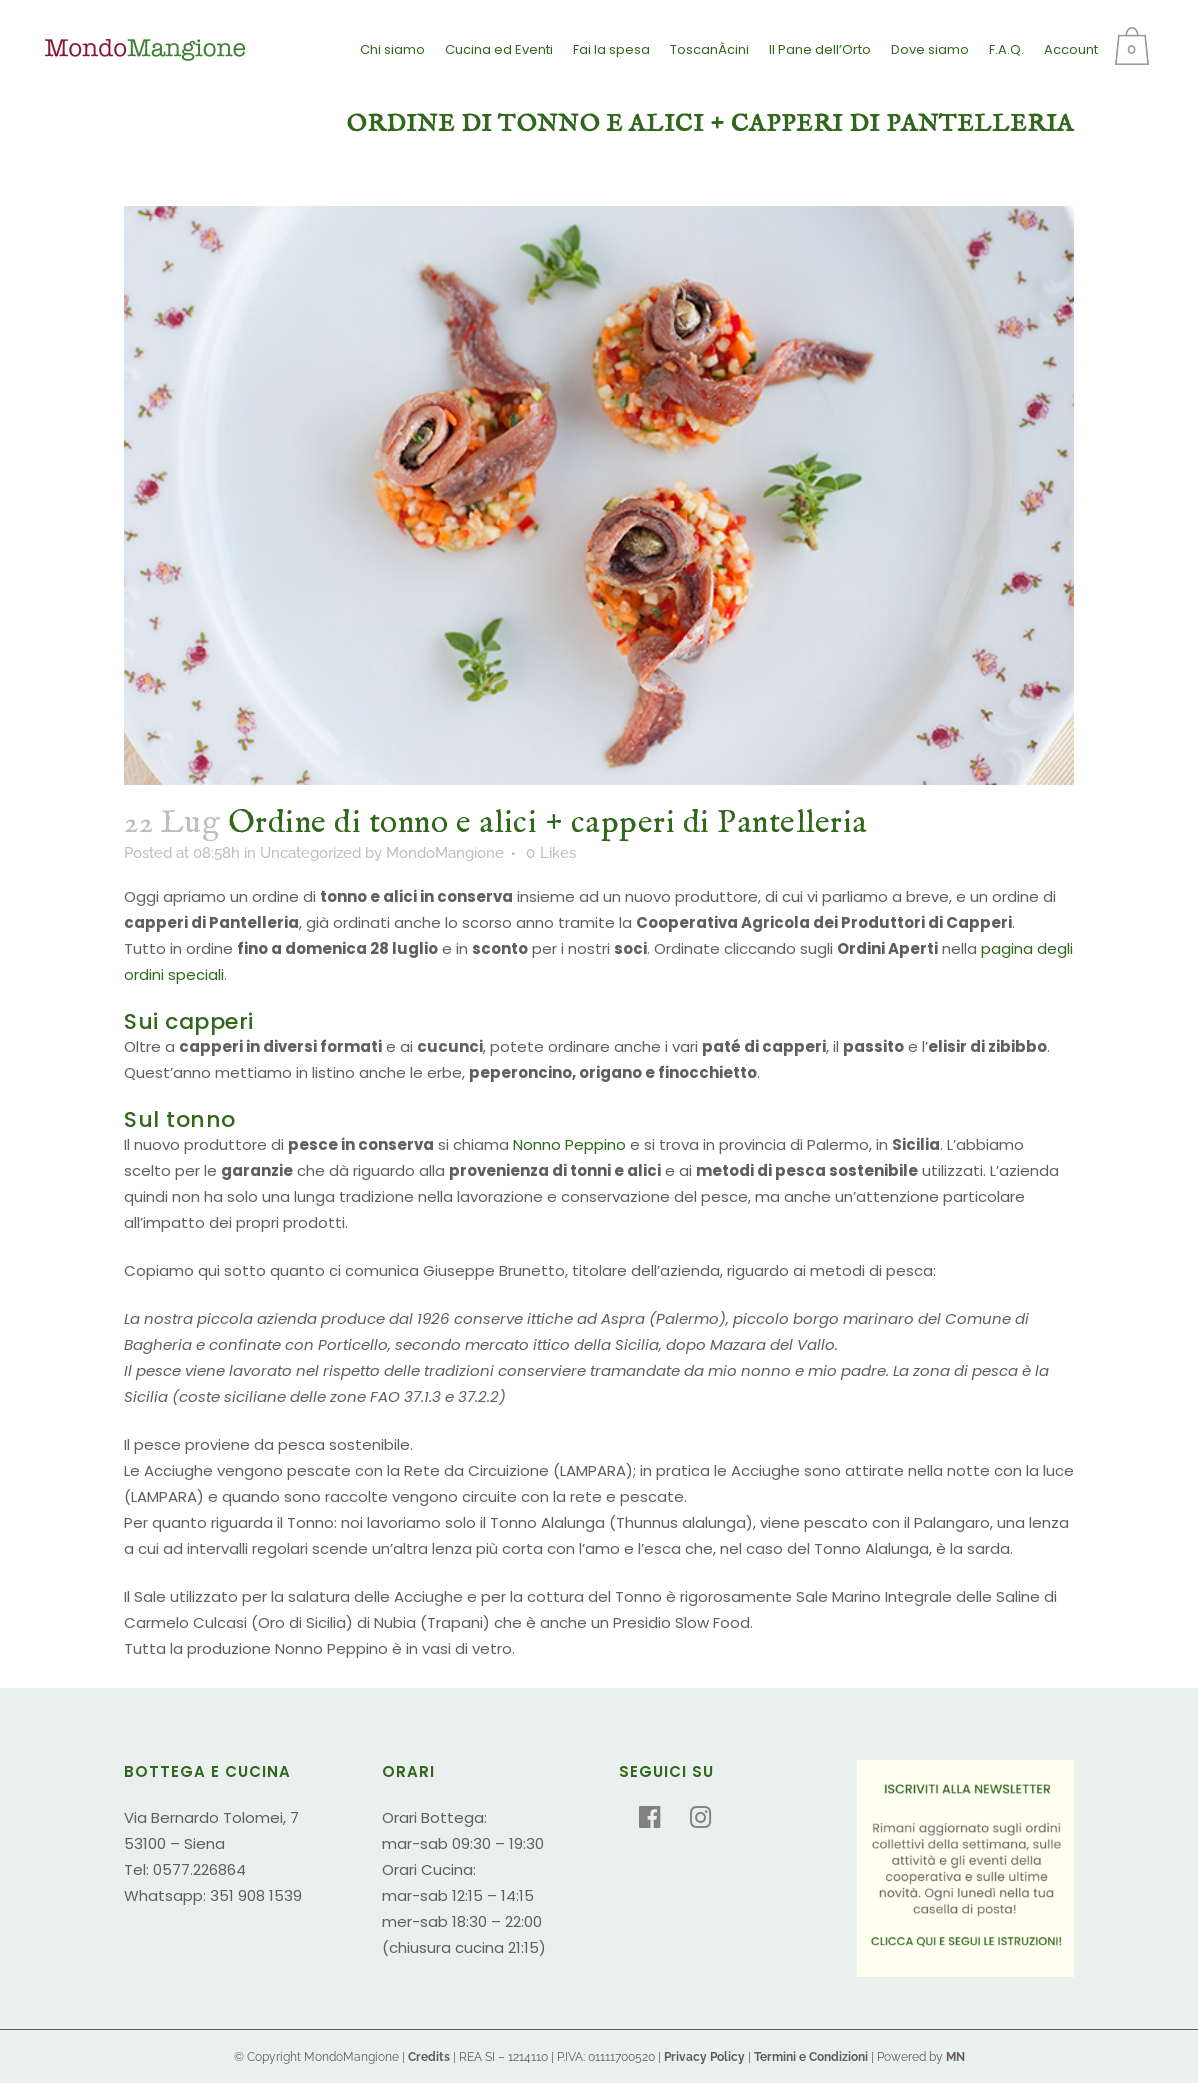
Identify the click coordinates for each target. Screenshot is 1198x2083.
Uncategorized (310, 853)
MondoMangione (445, 853)
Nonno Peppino (569, 1144)
